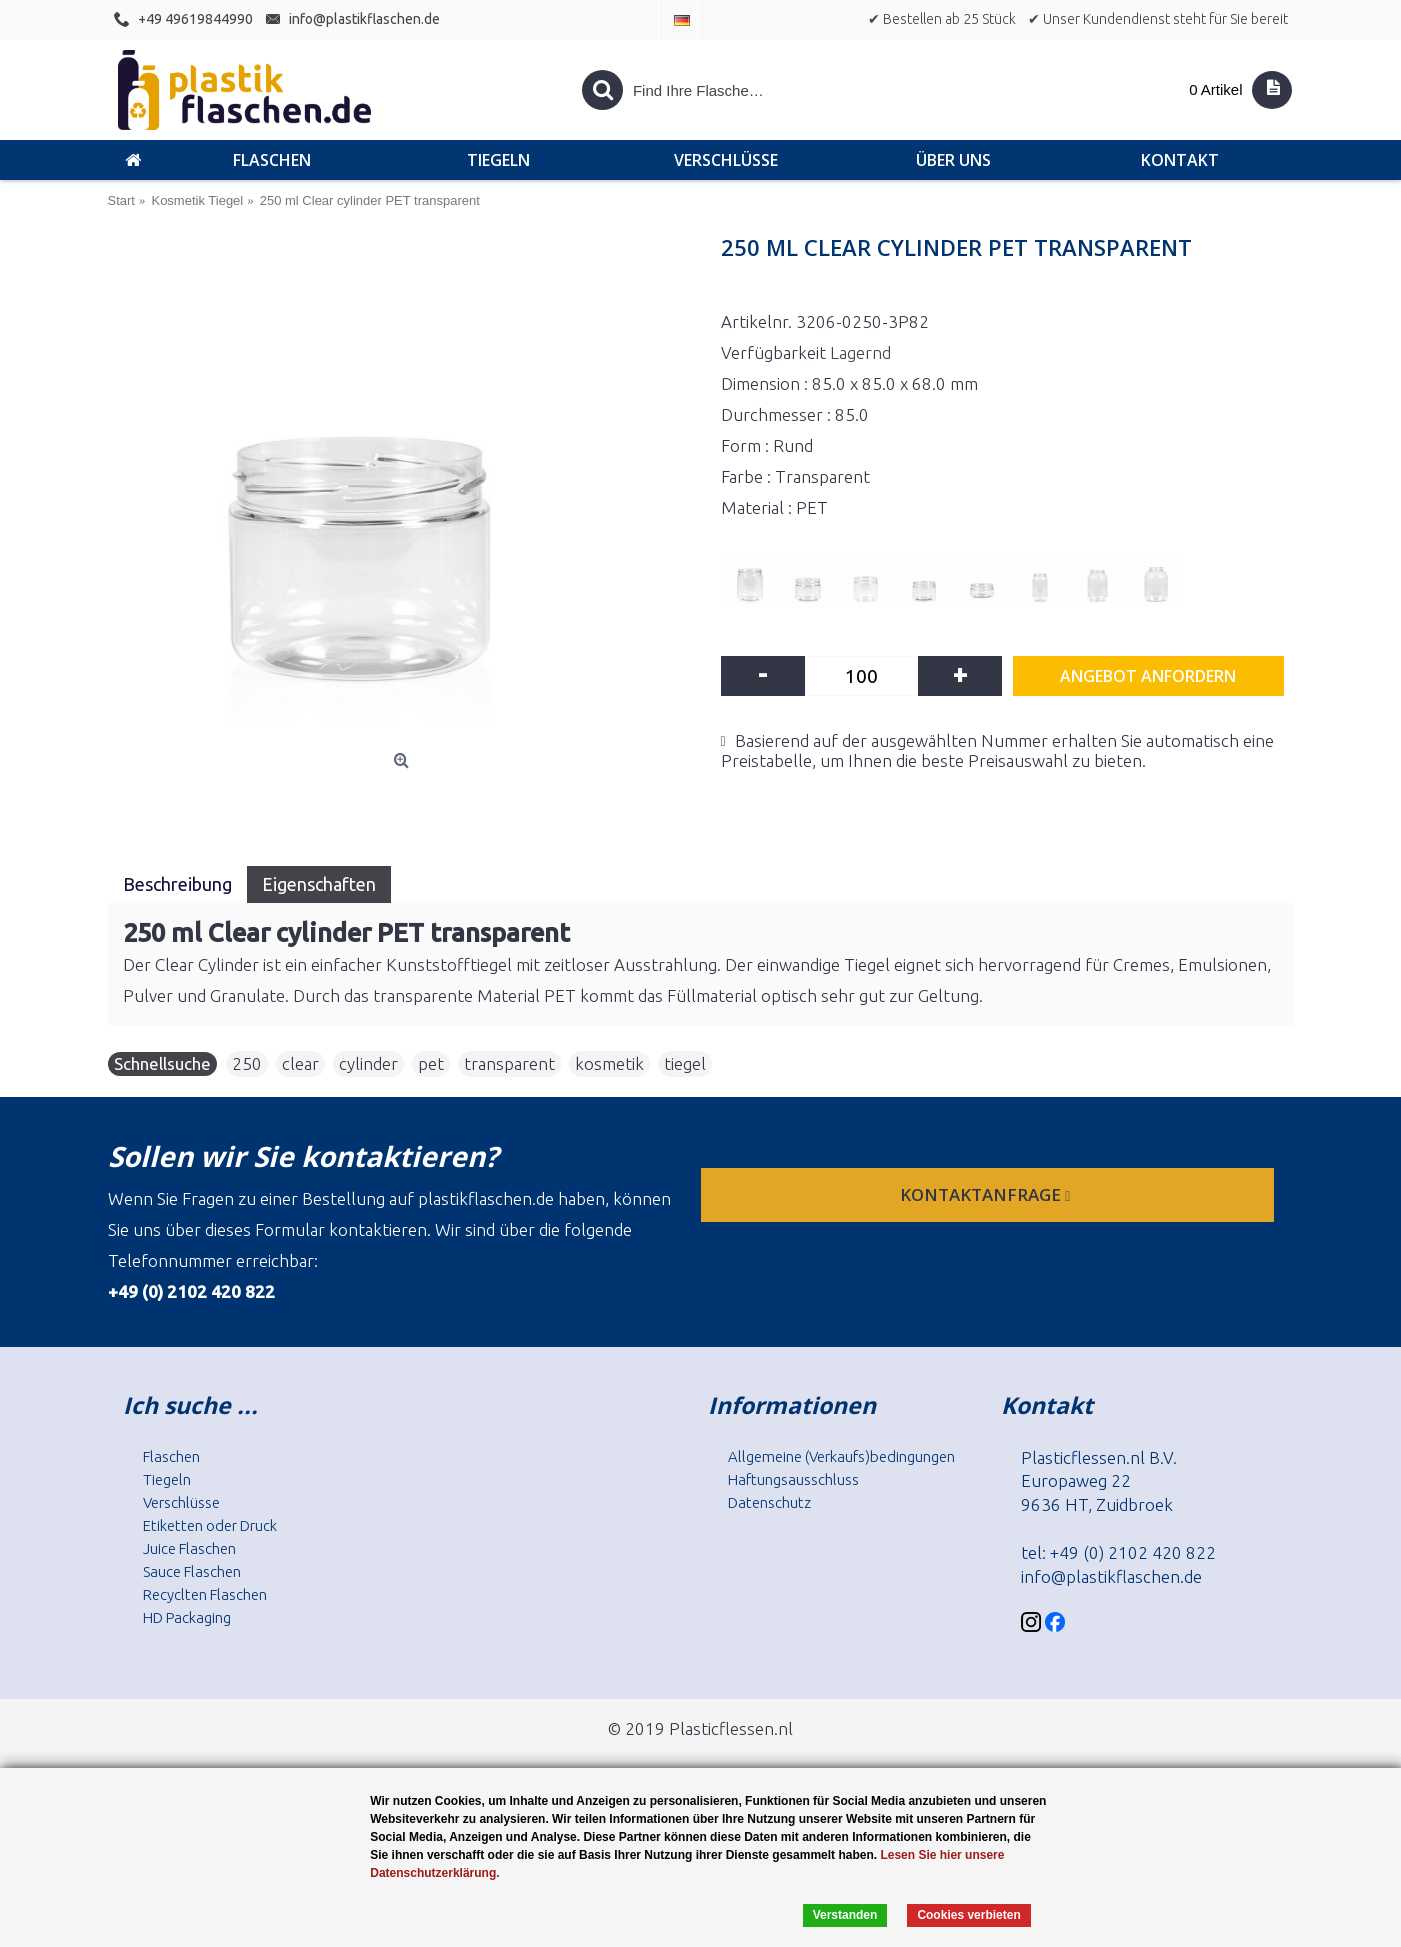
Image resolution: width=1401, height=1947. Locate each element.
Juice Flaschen (189, 1548)
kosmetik (609, 1063)
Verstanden (845, 1915)
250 (247, 1063)
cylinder (368, 1063)
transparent (509, 1063)
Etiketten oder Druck (210, 1525)
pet (431, 1063)
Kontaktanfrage (987, 1194)
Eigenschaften (319, 884)
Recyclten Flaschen (205, 1594)
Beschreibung (177, 884)
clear (300, 1063)
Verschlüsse (181, 1502)
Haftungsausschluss (793, 1479)
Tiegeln (167, 1479)
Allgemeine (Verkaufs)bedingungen (841, 1456)
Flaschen (171, 1456)
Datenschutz (769, 1502)
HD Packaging (187, 1617)
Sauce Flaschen (192, 1571)
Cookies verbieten (968, 1915)
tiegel (685, 1063)
